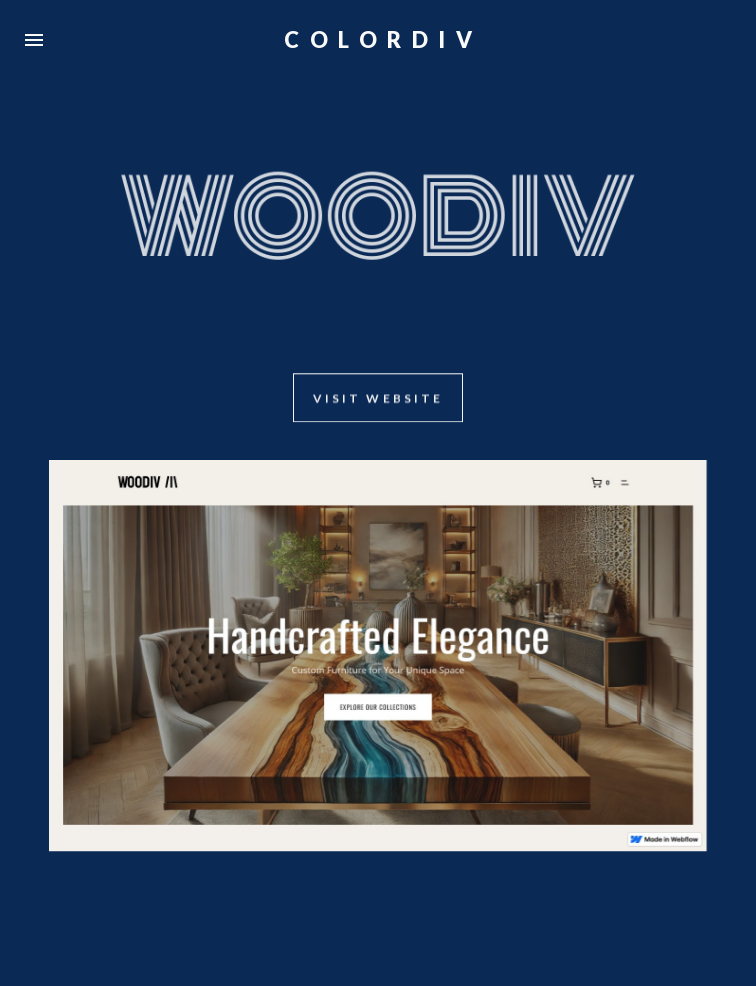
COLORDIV (383, 40)
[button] (34, 40)
